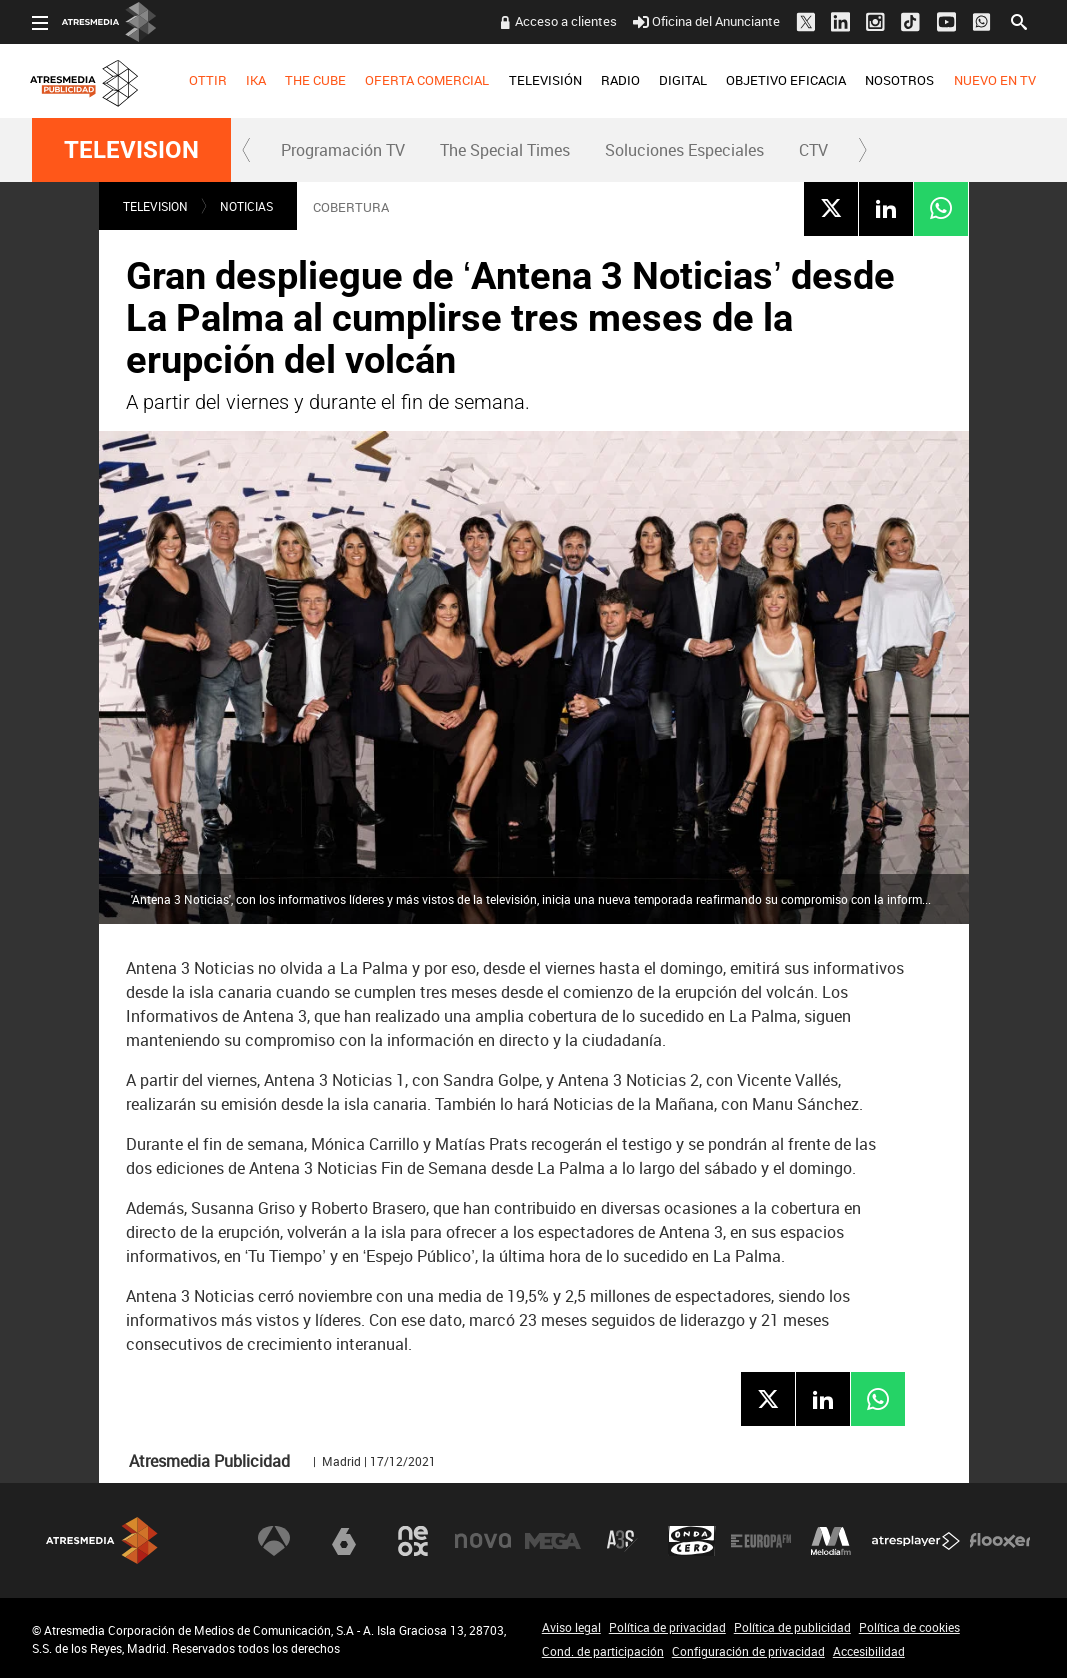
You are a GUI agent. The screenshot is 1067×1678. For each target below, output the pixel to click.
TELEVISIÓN (544, 80)
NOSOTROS (899, 80)
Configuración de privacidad (748, 1651)
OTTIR (208, 80)
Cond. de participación (603, 1651)
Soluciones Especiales (684, 150)
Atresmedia (102, 1540)
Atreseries (622, 1541)
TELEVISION (131, 150)
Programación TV (343, 150)
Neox (413, 1541)
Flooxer (1000, 1541)
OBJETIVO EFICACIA (786, 80)
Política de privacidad (667, 1627)
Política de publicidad (792, 1627)
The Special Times (505, 150)
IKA (256, 80)
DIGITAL (683, 80)
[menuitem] (207, 81)
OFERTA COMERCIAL (427, 80)
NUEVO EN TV (994, 80)
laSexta (344, 1541)
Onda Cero (692, 1541)
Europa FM (761, 1541)
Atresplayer (916, 1541)
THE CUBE (315, 80)
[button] (247, 150)
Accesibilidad (869, 1651)
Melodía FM (831, 1541)
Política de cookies (909, 1627)
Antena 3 (274, 1541)
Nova (483, 1541)
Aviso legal (571, 1627)
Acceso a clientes (566, 21)
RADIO (620, 80)
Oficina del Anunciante (706, 21)
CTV (813, 150)
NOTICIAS (246, 206)
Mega (553, 1541)
